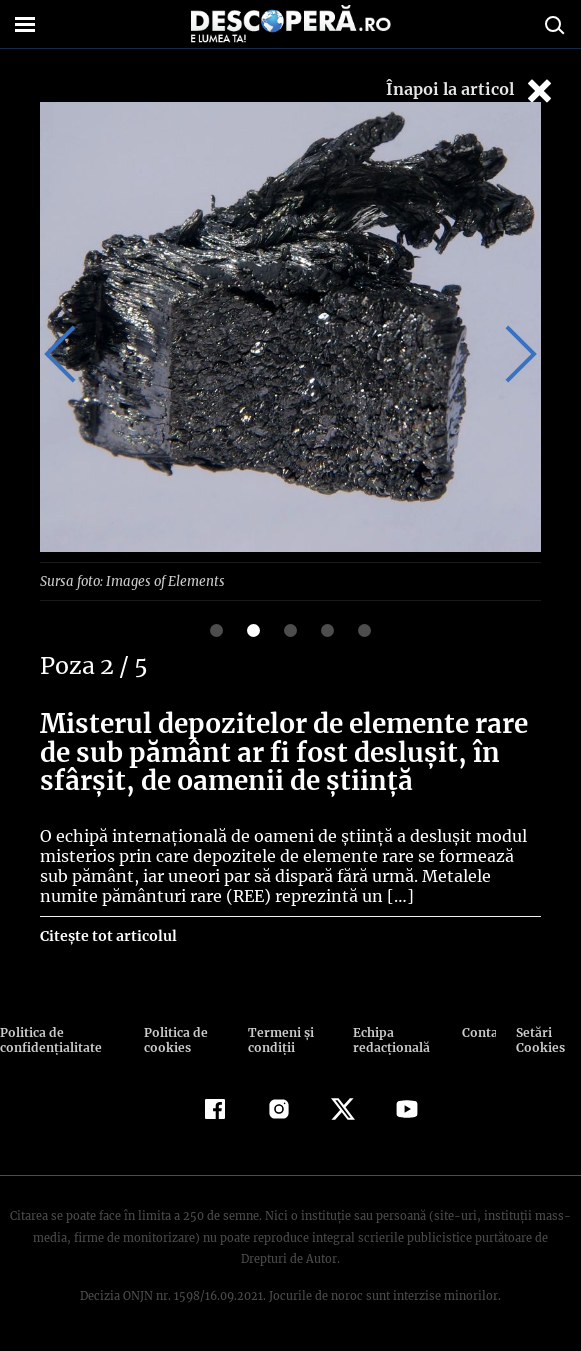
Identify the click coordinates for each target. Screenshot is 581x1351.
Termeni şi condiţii (278, 1039)
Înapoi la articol (471, 90)
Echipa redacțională (389, 1039)
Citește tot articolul (107, 935)
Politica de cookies (174, 1039)
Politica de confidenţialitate (49, 1039)
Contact (479, 1031)
